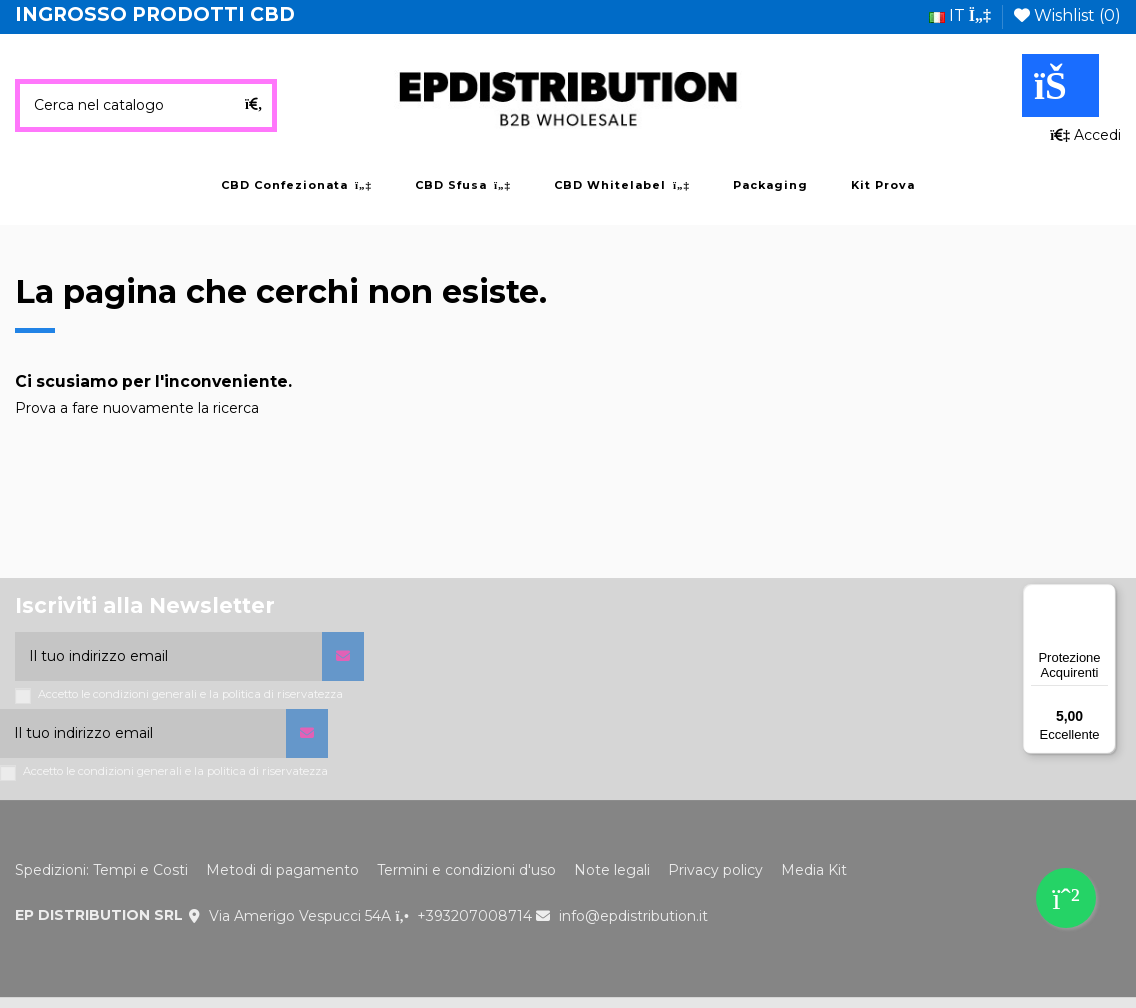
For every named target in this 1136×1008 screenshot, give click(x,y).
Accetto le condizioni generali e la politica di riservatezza (190, 694)
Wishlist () (1067, 15)
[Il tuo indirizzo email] (168, 656)
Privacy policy (715, 870)
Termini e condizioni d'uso (466, 870)
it (960, 15)
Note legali (612, 870)
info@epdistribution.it (633, 916)
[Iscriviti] (343, 656)
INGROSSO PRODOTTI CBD (155, 14)
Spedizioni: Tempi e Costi (101, 870)
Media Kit (814, 870)
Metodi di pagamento (282, 870)
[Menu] (1104, 596)
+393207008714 (474, 916)
